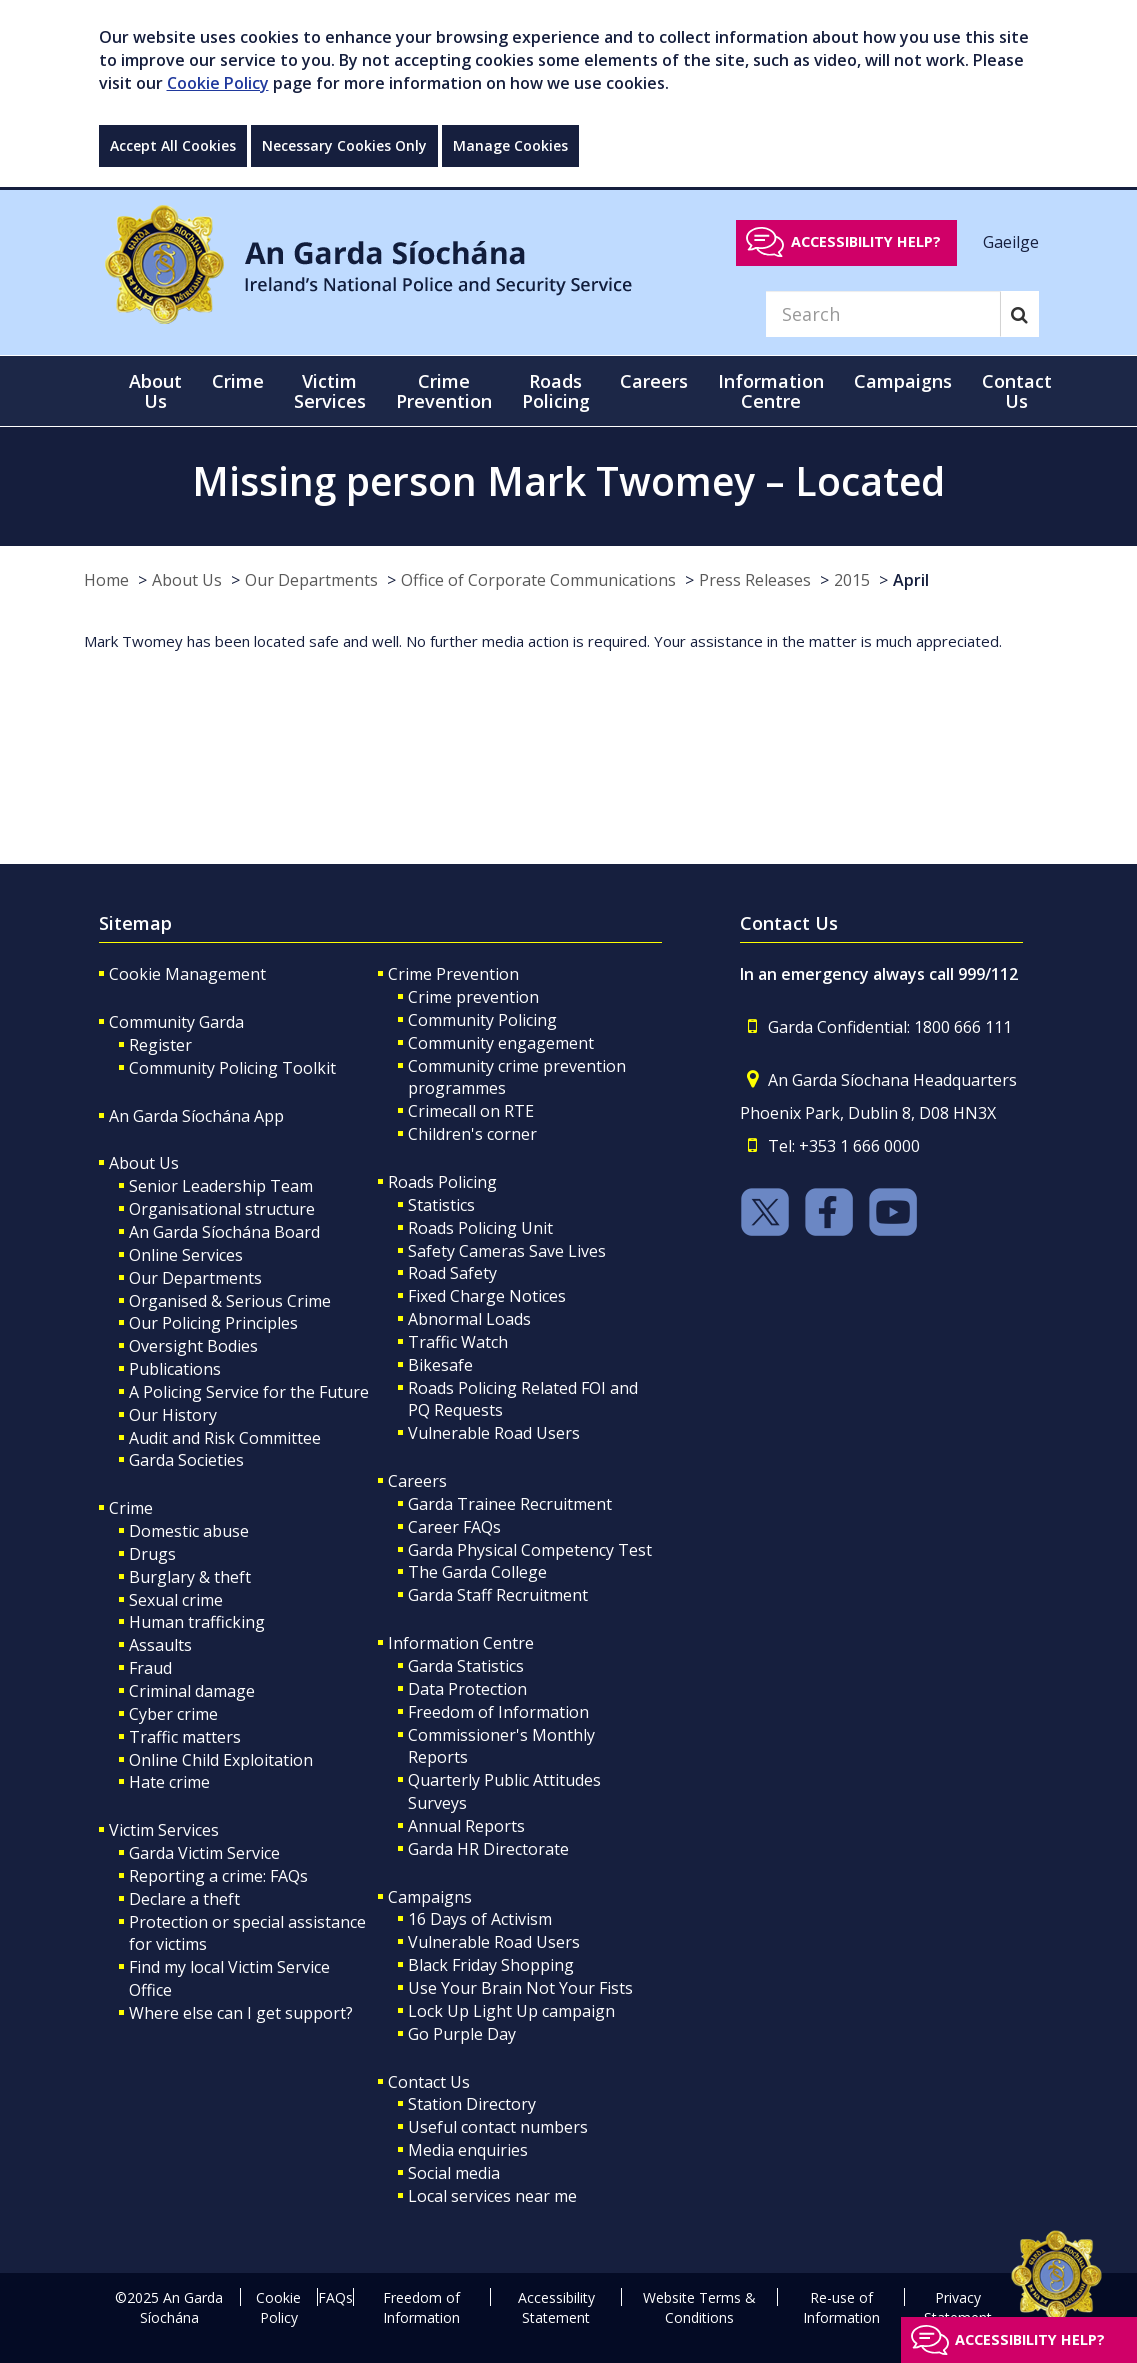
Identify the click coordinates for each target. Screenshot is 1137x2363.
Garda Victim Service (204, 1853)
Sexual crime (176, 1600)
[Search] (883, 314)
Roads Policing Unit (480, 1228)
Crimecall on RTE (471, 1111)
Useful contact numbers (498, 2127)
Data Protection (467, 1689)
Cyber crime (173, 1714)
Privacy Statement (958, 2307)
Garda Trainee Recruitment (510, 1504)
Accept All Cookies (173, 145)
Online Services (186, 1255)
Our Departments (311, 580)
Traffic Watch (458, 1342)
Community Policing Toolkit (232, 1068)
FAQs (335, 2297)
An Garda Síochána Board (224, 1232)
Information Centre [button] (771, 391)
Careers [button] (654, 381)
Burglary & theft (190, 1577)
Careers (417, 1481)
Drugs (152, 1554)
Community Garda (176, 1022)
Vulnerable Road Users (494, 1433)
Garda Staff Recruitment (498, 1595)
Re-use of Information (841, 2307)
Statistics (441, 1205)
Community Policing (482, 1020)
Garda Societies (186, 1460)
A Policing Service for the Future (249, 1392)
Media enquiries (468, 2150)
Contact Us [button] (1017, 391)
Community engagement (501, 1043)
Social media (454, 2173)
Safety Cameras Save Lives (507, 1251)
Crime (131, 1508)
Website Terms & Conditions (699, 2307)
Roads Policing (442, 1182)
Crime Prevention (453, 974)
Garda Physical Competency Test (530, 1550)
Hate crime (169, 1782)
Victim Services (164, 1830)
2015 (852, 580)
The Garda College (477, 1572)
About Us (187, 580)
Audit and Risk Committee (225, 1438)
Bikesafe (440, 1365)
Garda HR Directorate (488, 1849)
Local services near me (492, 2196)
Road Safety (452, 1273)
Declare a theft (184, 1899)
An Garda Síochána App (196, 1116)
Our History (173, 1415)
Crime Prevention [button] (444, 391)
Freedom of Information (498, 1712)
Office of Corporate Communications (538, 580)
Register (160, 1045)
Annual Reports (466, 1826)
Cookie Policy (218, 83)
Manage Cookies (510, 145)
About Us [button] (155, 391)
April (911, 580)
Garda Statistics (466, 1666)
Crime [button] (238, 381)
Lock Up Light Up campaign (511, 2011)
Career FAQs (454, 1527)
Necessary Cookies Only (344, 145)
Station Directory (472, 2104)
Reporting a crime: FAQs (218, 1876)
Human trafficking (197, 1622)
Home (106, 580)
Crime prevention (473, 997)
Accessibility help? (866, 241)
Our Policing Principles (213, 1323)
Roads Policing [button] (556, 391)
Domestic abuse (189, 1531)
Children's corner (472, 1134)
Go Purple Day (462, 2034)
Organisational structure (222, 1209)
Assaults (160, 1645)
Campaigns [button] (903, 381)
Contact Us (429, 2082)
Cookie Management (187, 974)
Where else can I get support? (241, 2013)
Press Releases (755, 580)
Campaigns (430, 1897)
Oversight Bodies (193, 1346)
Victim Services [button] (330, 391)
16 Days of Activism (480, 1919)
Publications (175, 1369)
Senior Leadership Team (221, 1186)
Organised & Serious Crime (230, 1301)
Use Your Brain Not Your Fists (520, 1988)
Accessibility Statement (556, 2307)
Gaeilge (1011, 241)
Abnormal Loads (469, 1319)
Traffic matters (185, 1737)
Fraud (150, 1668)
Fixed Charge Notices (487, 1296)
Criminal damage (192, 1691)
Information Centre (461, 1643)
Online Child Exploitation (221, 1760)
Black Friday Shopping (491, 1965)
